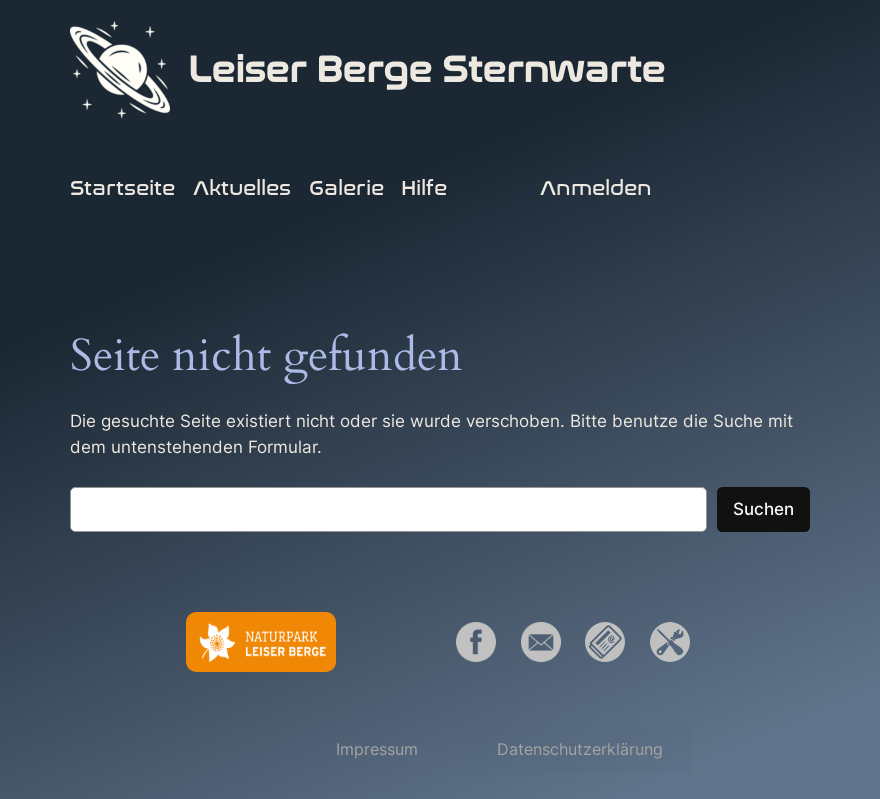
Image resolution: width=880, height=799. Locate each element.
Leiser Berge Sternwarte (426, 70)
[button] (377, 749)
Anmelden (596, 188)
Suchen (763, 509)
